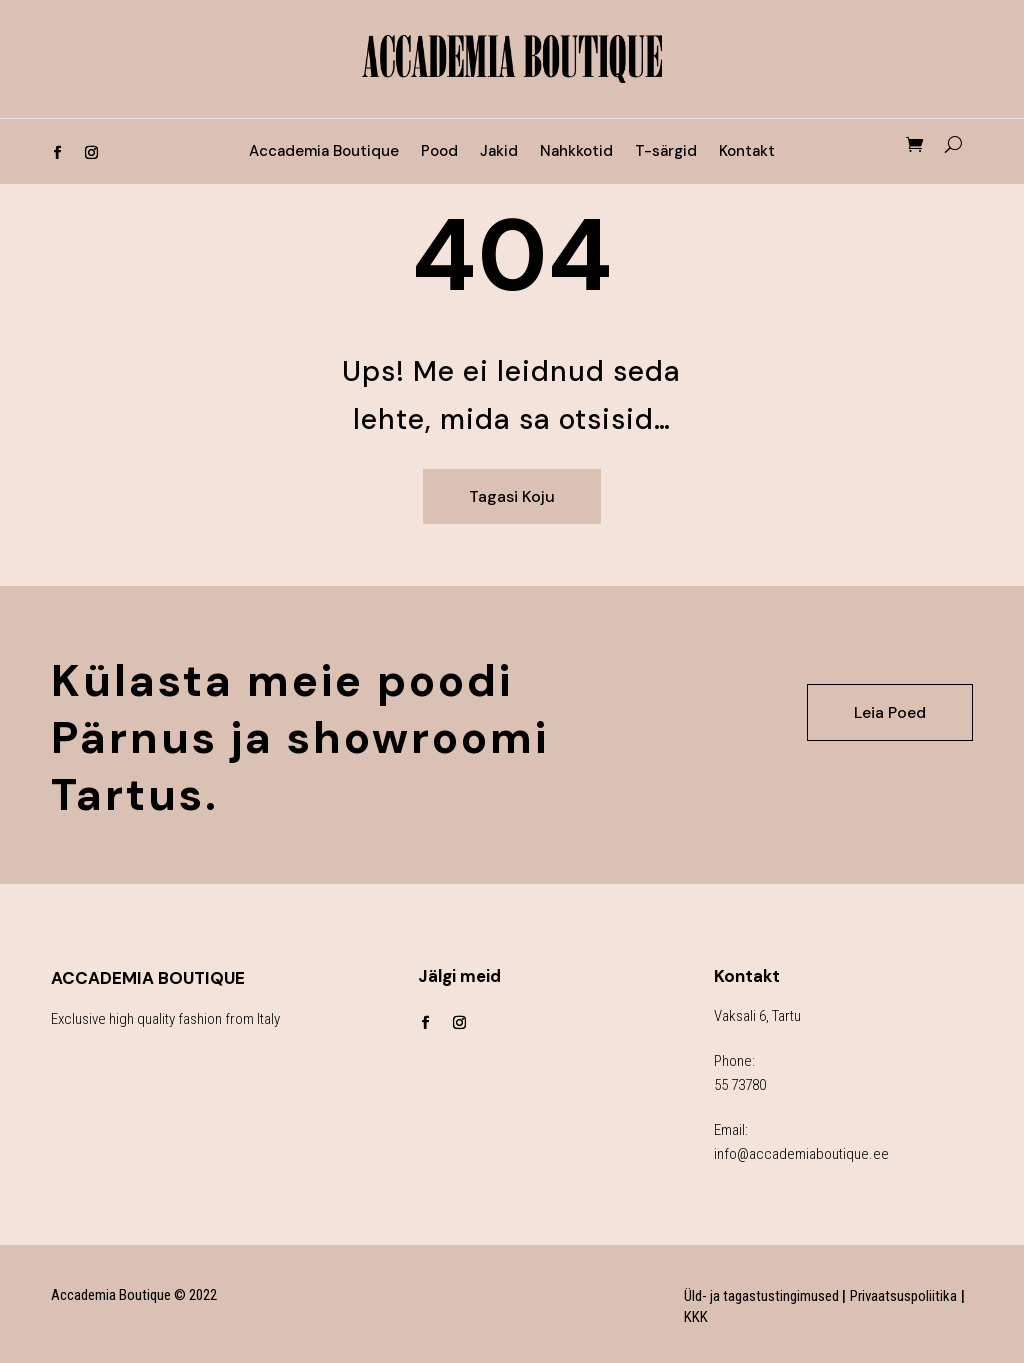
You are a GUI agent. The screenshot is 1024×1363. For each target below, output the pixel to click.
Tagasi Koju (512, 496)
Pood (439, 152)
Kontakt (747, 152)
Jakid (499, 152)
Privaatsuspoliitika (903, 1296)
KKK (696, 1317)
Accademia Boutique (324, 152)
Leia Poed (890, 712)
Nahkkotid (576, 152)
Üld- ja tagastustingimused (763, 1296)
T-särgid (666, 152)
